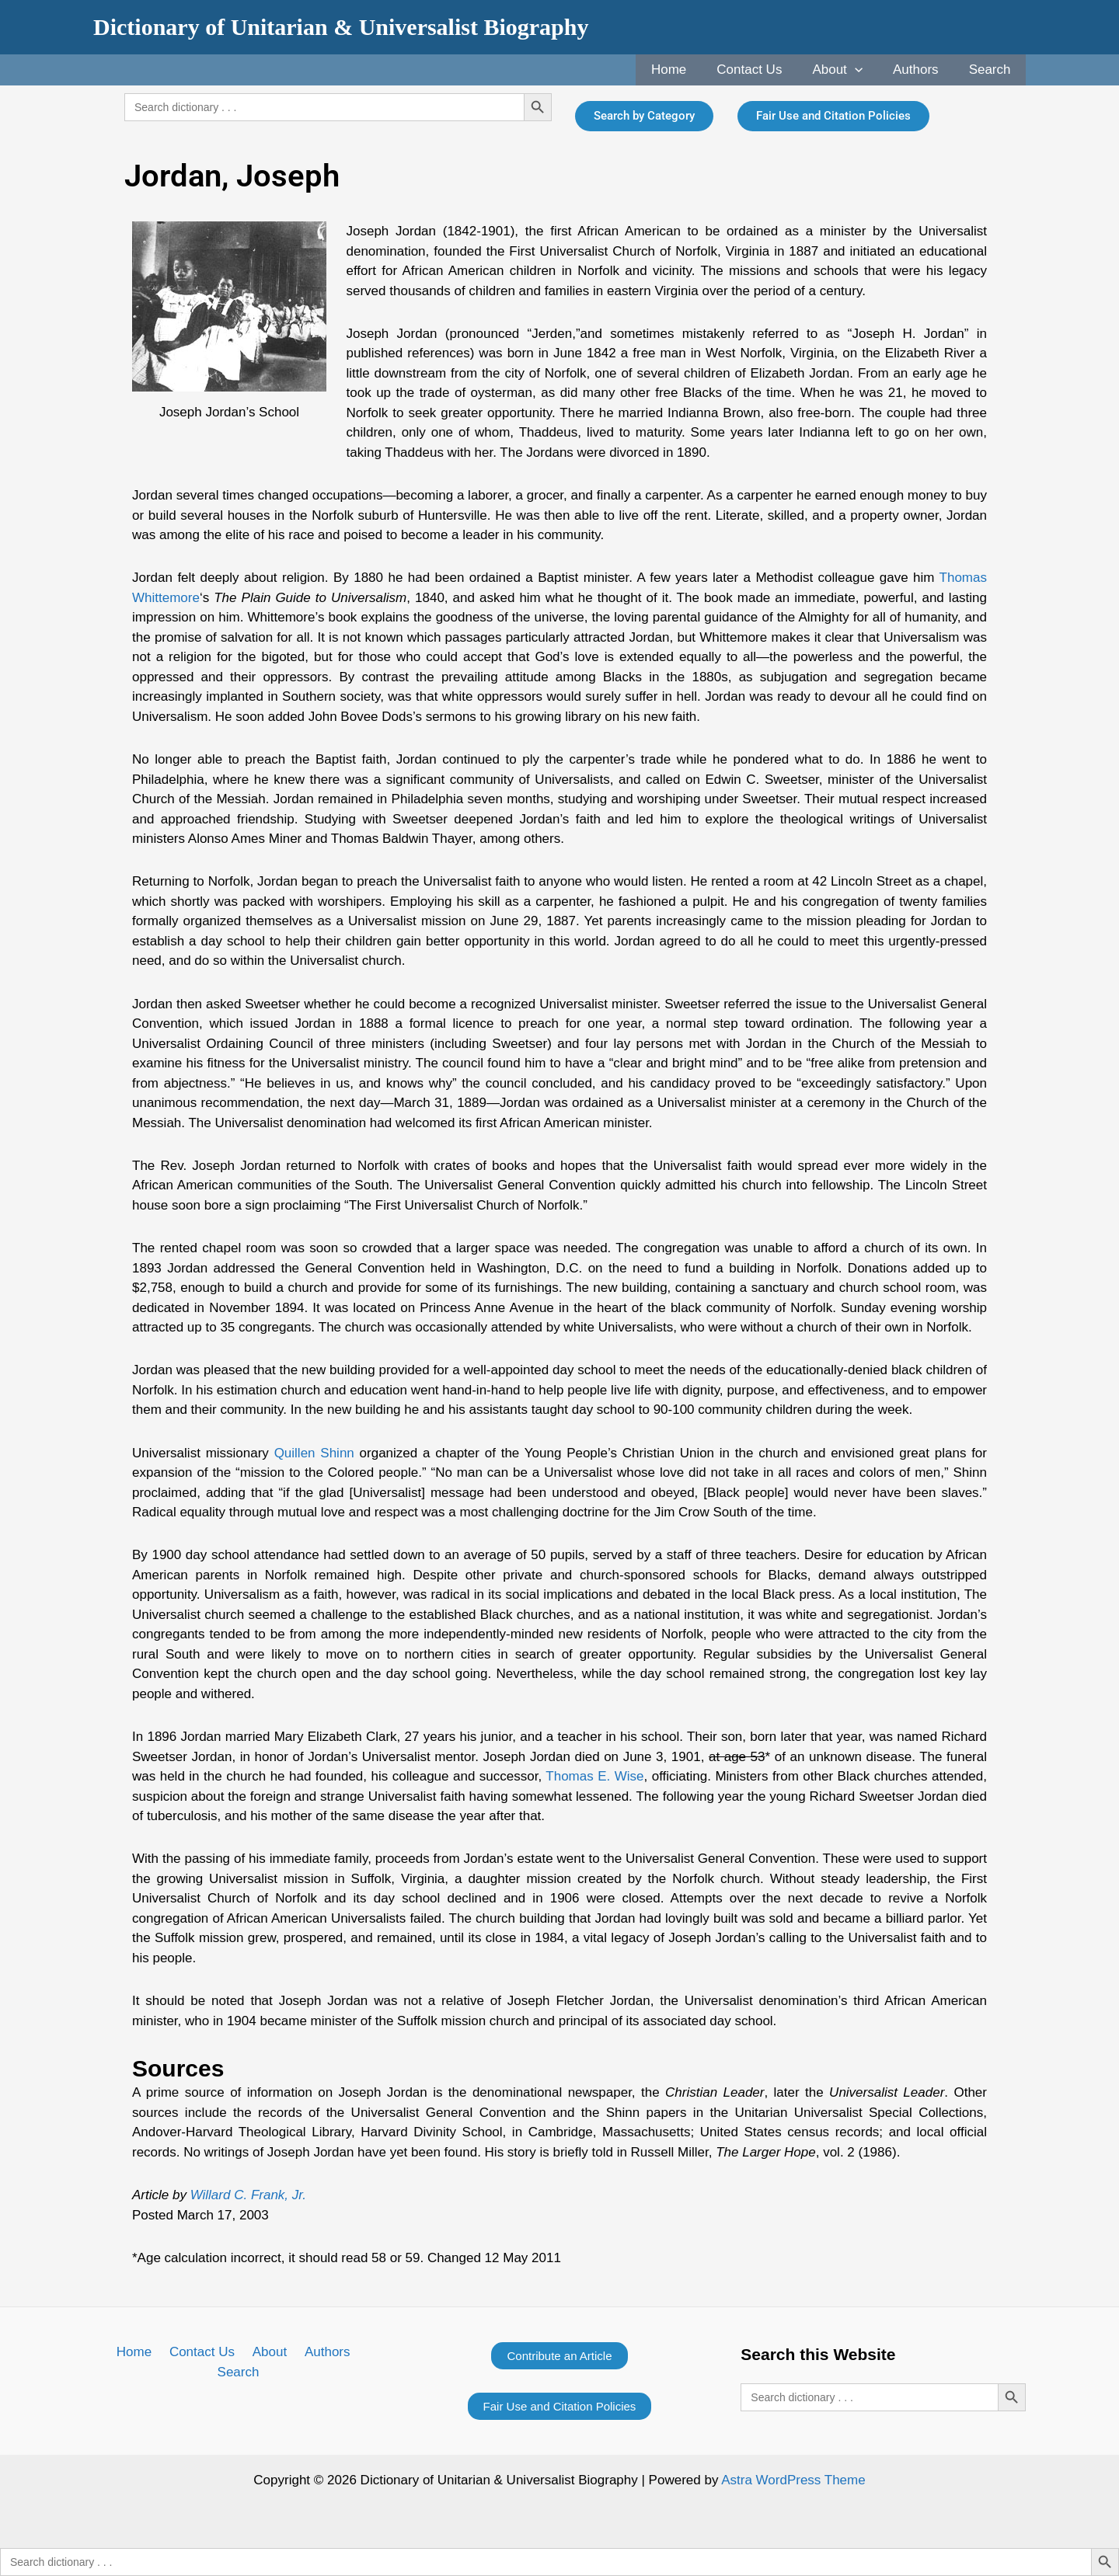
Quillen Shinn (314, 1453)
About (847, 69)
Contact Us (763, 69)
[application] (864, 69)
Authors (922, 69)
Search (992, 69)
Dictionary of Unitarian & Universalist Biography (341, 27)
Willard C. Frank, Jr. (248, 2195)
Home (685, 69)
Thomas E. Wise (594, 1776)
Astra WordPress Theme (793, 2480)
